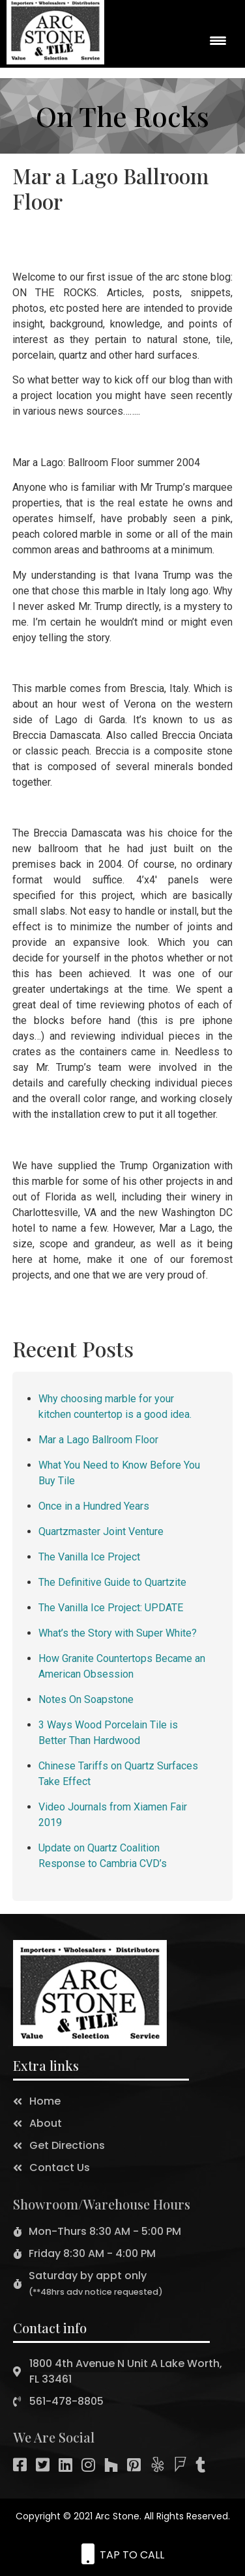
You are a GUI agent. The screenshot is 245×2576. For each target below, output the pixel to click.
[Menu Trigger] (218, 40)
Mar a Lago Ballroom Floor (98, 1439)
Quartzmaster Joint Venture (101, 1531)
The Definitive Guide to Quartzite (112, 1582)
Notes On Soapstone (86, 1699)
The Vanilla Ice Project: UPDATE (110, 1607)
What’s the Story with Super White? (117, 1633)
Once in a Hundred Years (93, 1506)
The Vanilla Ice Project (89, 1557)
